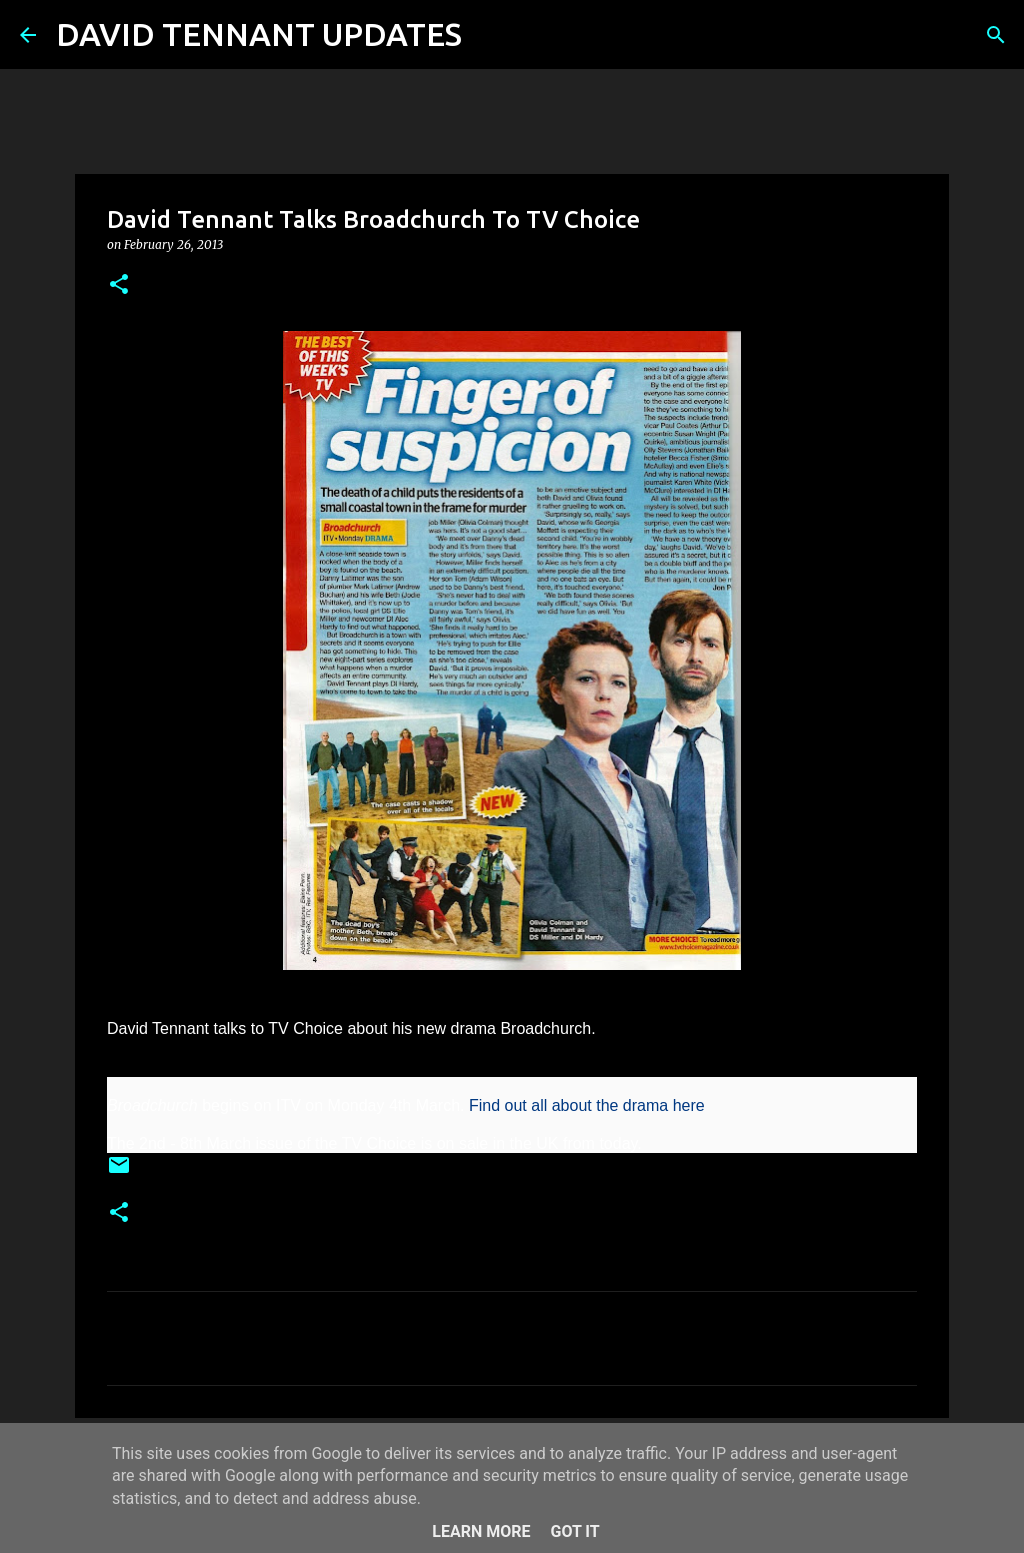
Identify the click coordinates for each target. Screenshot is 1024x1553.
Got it (574, 1531)
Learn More (481, 1531)
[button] (119, 285)
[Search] (490, 35)
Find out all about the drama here (587, 1105)
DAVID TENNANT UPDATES (259, 34)
